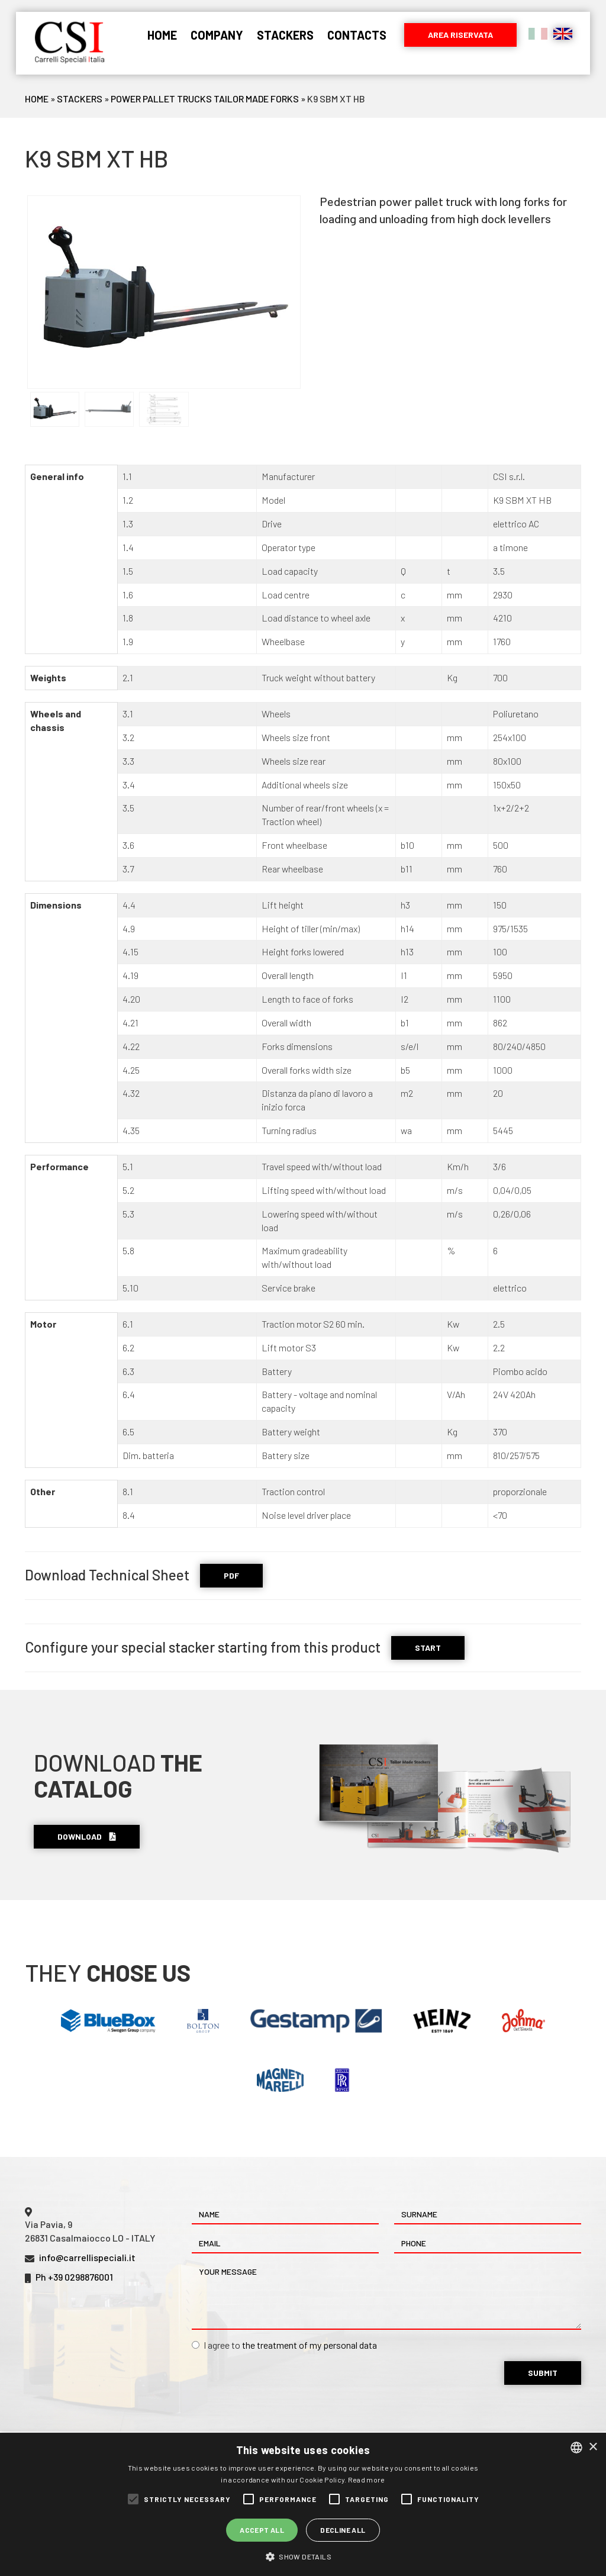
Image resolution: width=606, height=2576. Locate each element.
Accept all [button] (262, 2530)
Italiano (537, 34)
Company (217, 35)
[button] (303, 2556)
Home (162, 35)
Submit (542, 2373)
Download (86, 1836)
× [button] (592, 2447)
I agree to (284, 2344)
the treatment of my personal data (309, 2344)
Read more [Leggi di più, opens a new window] (366, 2479)
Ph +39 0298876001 (74, 2276)
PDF (231, 1575)
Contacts (356, 35)
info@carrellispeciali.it (87, 2257)
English (562, 34)
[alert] (303, 2504)
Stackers (285, 35)
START (428, 1648)
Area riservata (460, 35)
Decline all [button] (342, 2530)
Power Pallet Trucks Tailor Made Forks (205, 98)
